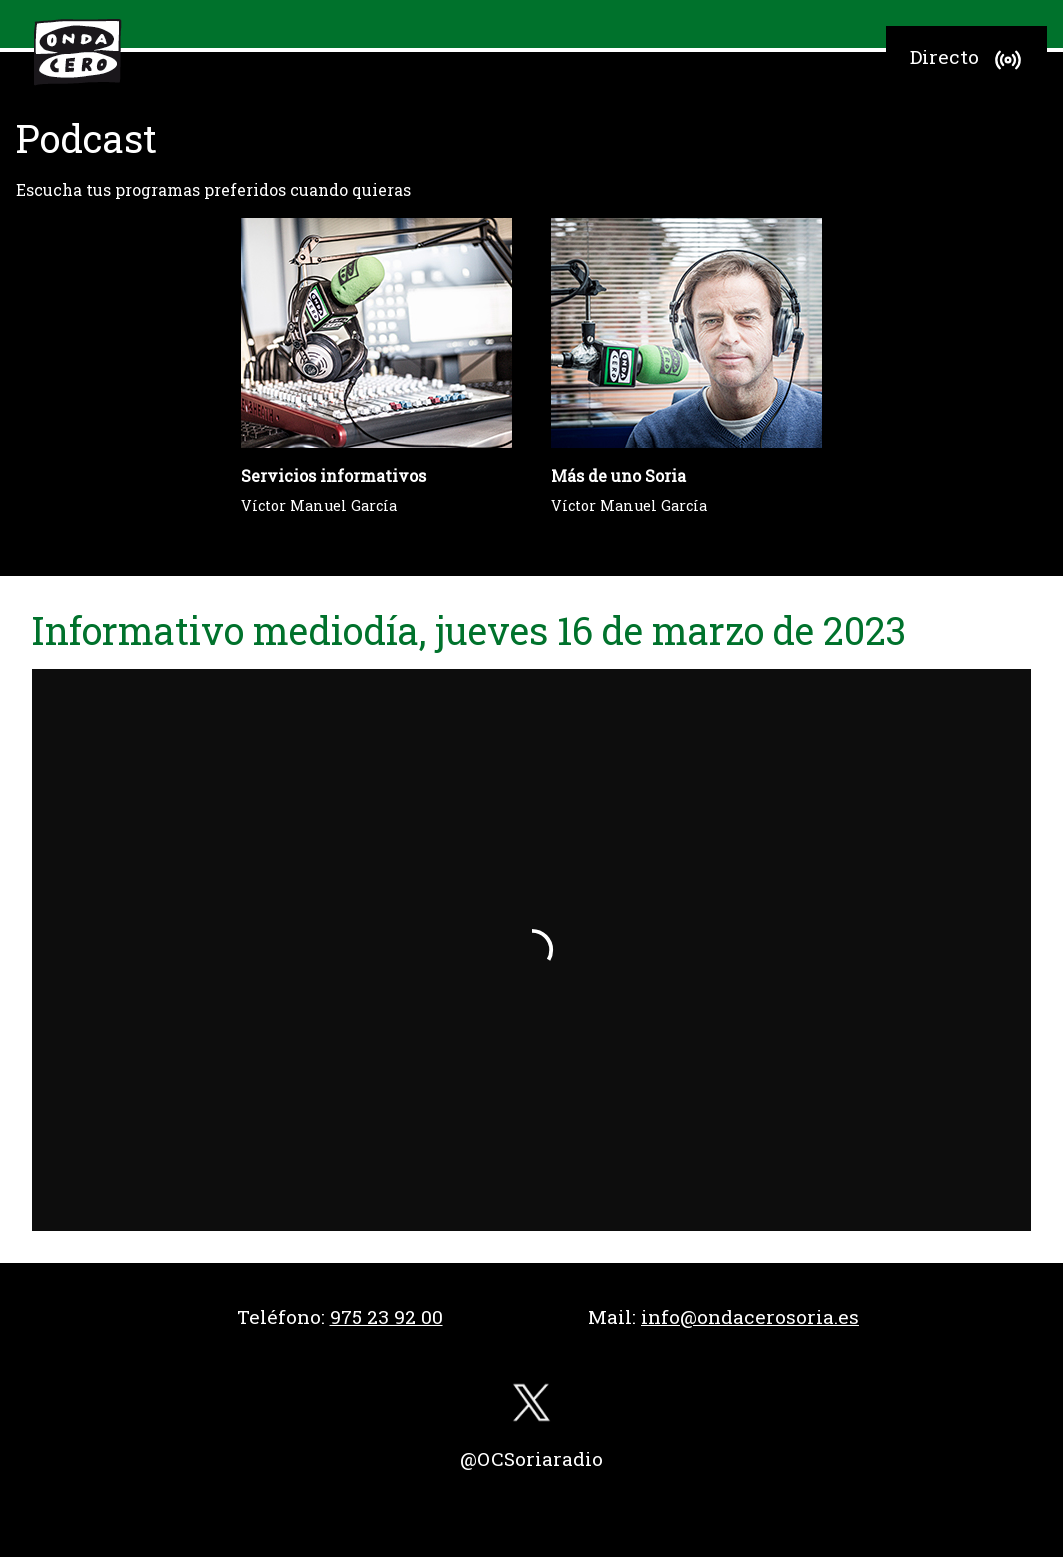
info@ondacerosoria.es (750, 1316)
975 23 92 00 (386, 1316)
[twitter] (532, 1407)
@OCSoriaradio (531, 1458)
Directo (968, 60)
